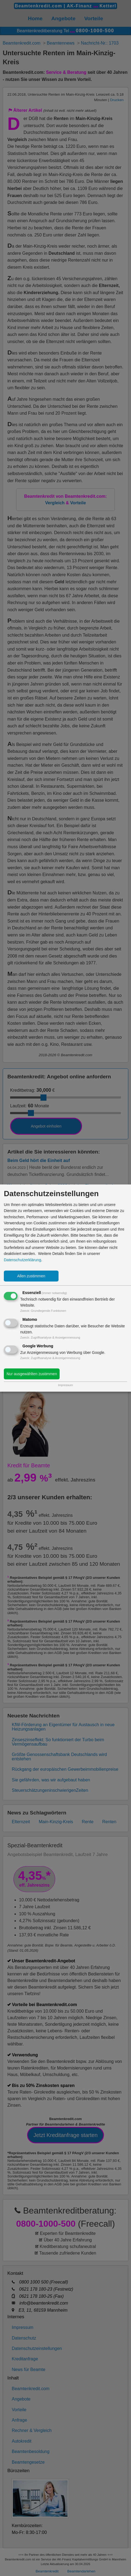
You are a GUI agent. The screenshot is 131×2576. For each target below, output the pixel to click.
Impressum (65, 1385)
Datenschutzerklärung (22, 1260)
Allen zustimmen (31, 1276)
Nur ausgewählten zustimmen (32, 1374)
